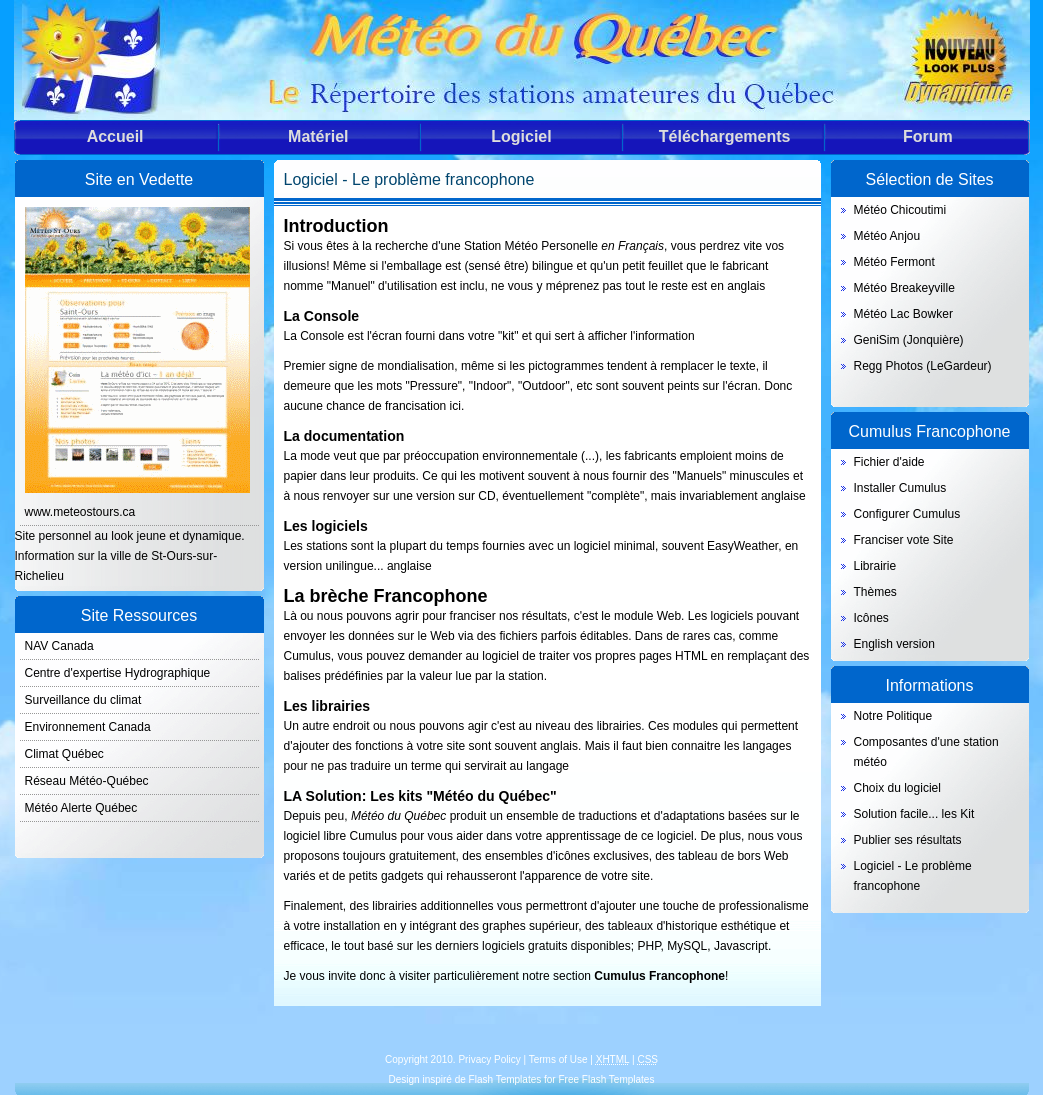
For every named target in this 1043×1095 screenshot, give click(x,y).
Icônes (871, 618)
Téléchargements (725, 136)
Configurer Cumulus (907, 514)
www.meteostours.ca (80, 512)
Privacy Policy (489, 1059)
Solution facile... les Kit (914, 814)
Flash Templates (505, 1079)
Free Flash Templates (606, 1079)
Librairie (875, 566)
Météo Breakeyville (904, 288)
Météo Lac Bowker (903, 314)
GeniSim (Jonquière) (909, 340)
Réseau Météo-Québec (87, 781)
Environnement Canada (88, 727)
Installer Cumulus (900, 488)
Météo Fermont (894, 262)
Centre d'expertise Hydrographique (118, 673)
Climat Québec (64, 754)
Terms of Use (558, 1059)
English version (894, 644)
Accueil (115, 136)
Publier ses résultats (908, 840)
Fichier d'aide (889, 462)
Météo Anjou (887, 236)
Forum (928, 136)
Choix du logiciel (897, 788)
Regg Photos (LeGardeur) (923, 366)
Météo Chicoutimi (900, 210)
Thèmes (875, 592)
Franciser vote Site (904, 540)
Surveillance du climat (83, 700)
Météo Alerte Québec (81, 808)
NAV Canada (59, 646)
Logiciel (521, 136)
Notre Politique (893, 716)
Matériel (318, 136)
